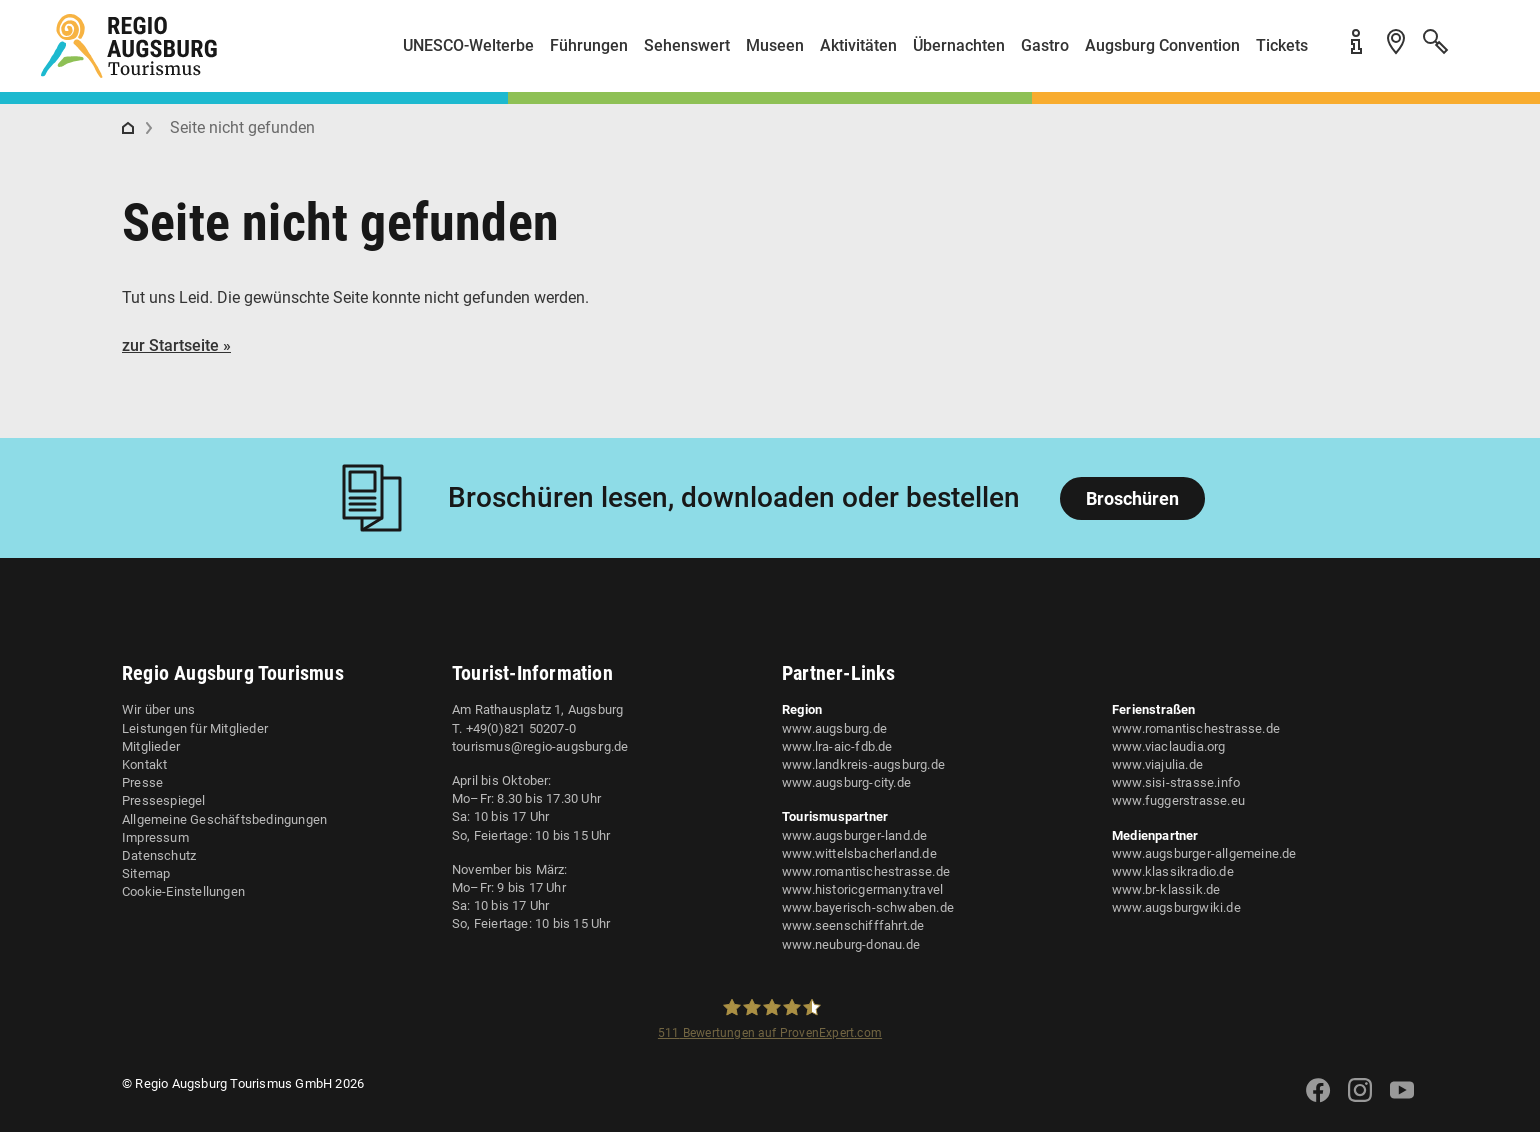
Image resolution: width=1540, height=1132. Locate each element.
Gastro (1045, 45)
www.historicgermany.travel (862, 889)
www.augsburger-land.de (854, 835)
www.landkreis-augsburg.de (863, 764)
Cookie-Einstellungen (183, 891)
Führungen (589, 45)
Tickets (1282, 45)
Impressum (155, 837)
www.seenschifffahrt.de (853, 925)
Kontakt (144, 764)
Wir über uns (158, 709)
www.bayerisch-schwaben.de (868, 907)
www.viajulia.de (1157, 764)
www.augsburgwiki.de (1176, 907)
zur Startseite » (176, 345)
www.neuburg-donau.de (851, 944)
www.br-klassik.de (1166, 889)
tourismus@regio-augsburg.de (540, 746)
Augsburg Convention (1162, 45)
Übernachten (959, 45)
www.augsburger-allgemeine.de (1204, 853)
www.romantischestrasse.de (866, 871)
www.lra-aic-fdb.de (837, 746)
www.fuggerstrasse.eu (1178, 800)
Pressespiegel (164, 800)
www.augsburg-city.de (846, 782)
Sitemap (146, 873)
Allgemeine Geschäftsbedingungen (224, 819)
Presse (142, 782)
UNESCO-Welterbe (468, 45)
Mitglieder (151, 746)
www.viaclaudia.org (1169, 746)
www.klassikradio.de (1173, 871)
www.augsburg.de (834, 728)
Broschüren (1132, 498)
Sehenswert (687, 45)
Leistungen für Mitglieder (195, 728)
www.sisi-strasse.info (1176, 782)
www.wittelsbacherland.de (859, 853)
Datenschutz (159, 855)
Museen (775, 45)
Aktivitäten (858, 45)
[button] (1480, 53)
